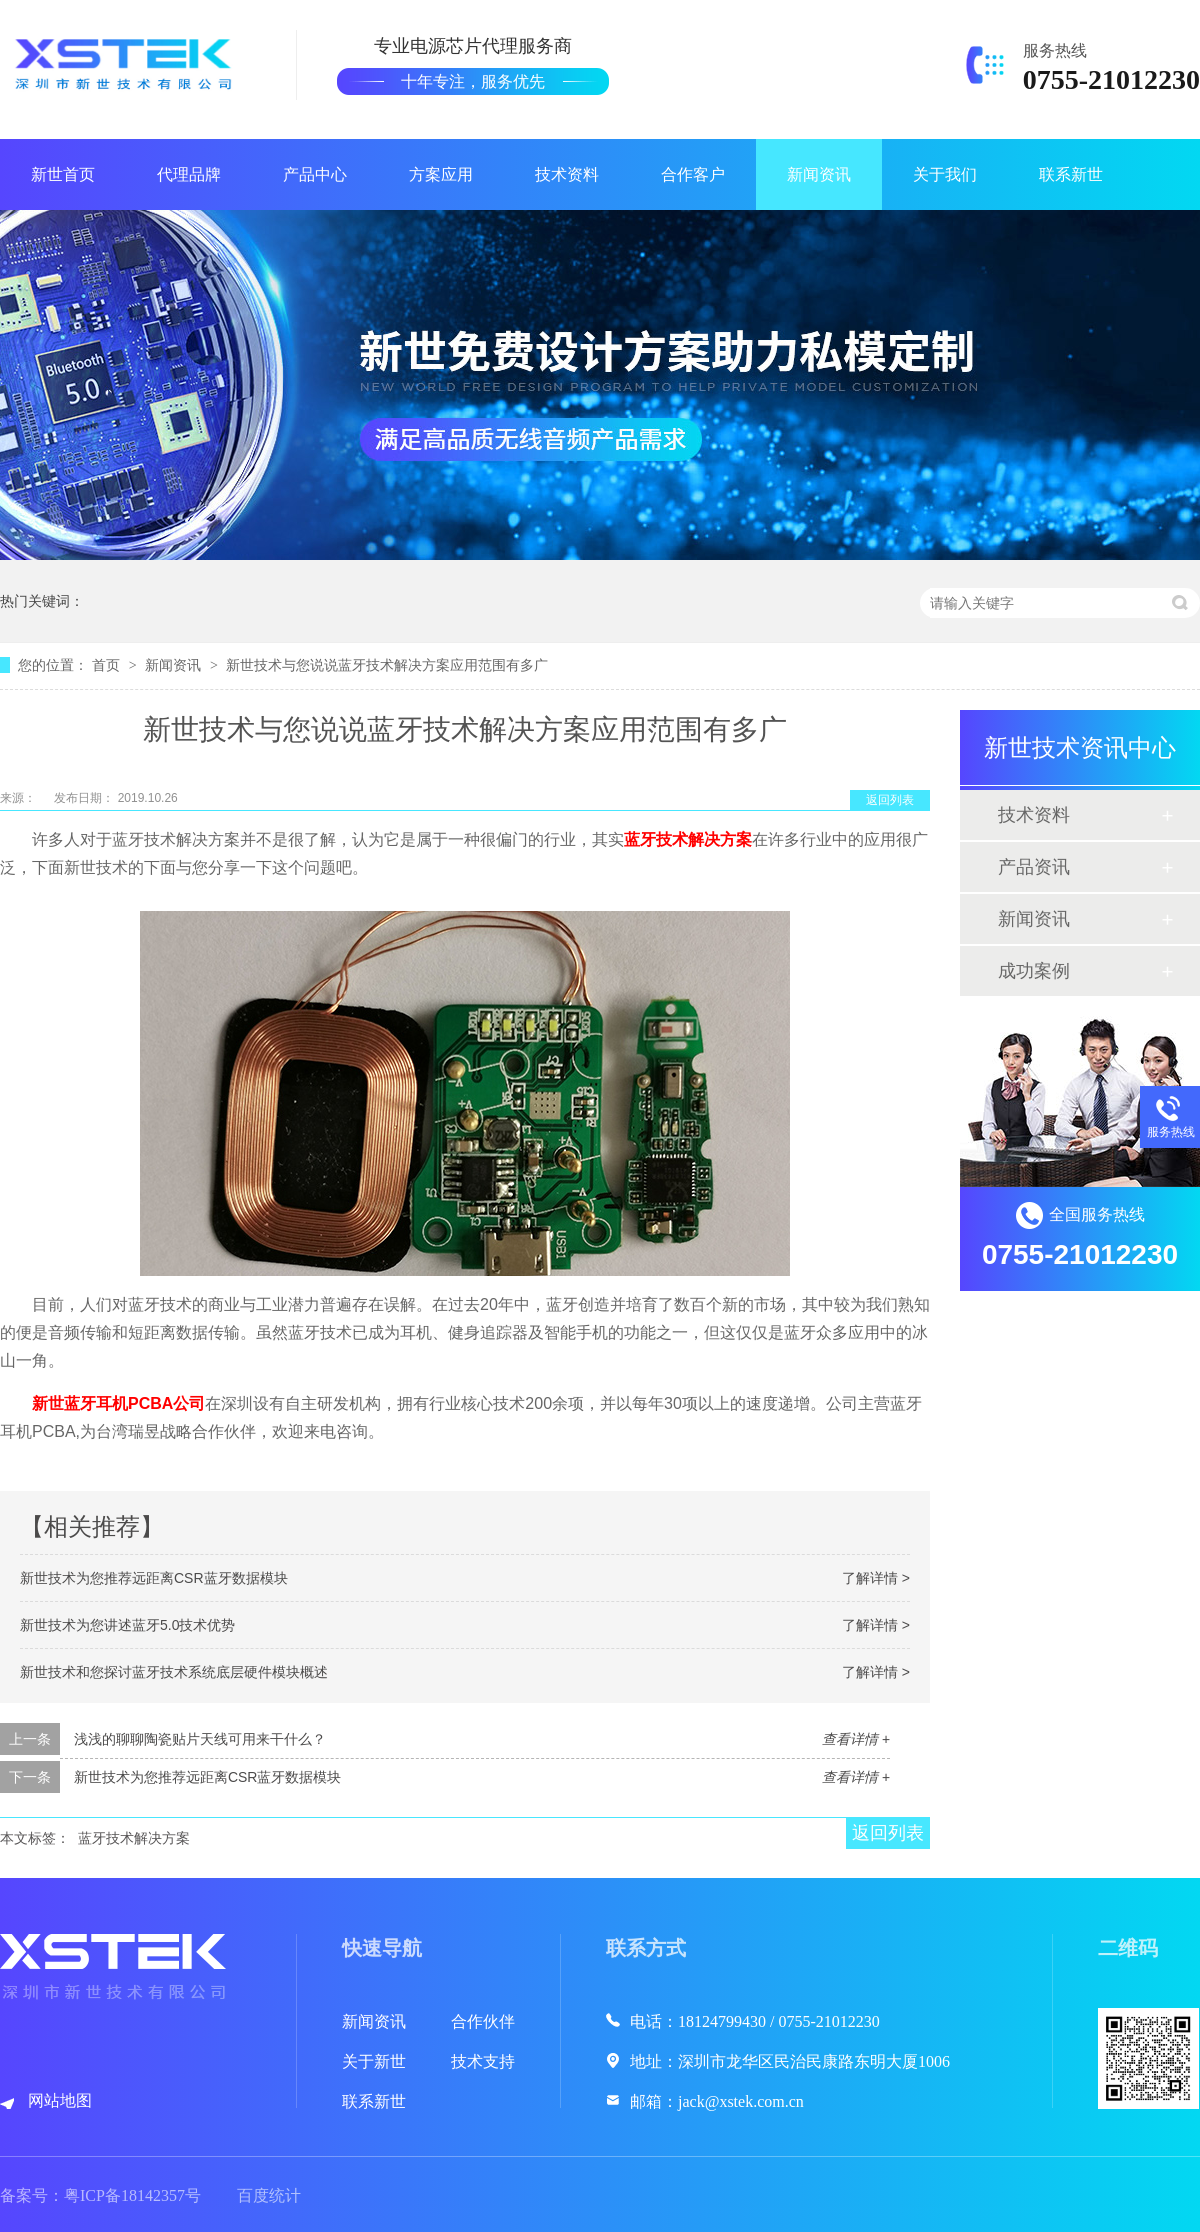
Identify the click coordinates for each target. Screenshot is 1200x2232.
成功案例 (1034, 971)
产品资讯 (1034, 867)
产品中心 (315, 174)
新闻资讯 (819, 174)
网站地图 (60, 2100)
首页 (108, 665)
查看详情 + (856, 1739)
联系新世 (1071, 174)
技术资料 (567, 174)
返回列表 (890, 800)
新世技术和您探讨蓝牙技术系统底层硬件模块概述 (174, 1672)
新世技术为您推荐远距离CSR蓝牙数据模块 (154, 1578)
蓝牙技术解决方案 (688, 839)
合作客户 (693, 174)
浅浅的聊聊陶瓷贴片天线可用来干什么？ (200, 1739)
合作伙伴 (483, 2021)
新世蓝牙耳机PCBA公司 (118, 1403)
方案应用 (441, 174)
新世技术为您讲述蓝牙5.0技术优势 (127, 1625)
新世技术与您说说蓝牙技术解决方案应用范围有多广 (387, 665)
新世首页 (63, 174)
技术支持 (483, 2061)
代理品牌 (189, 174)
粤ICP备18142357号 (132, 2195)
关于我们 (945, 174)
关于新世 (374, 2061)
